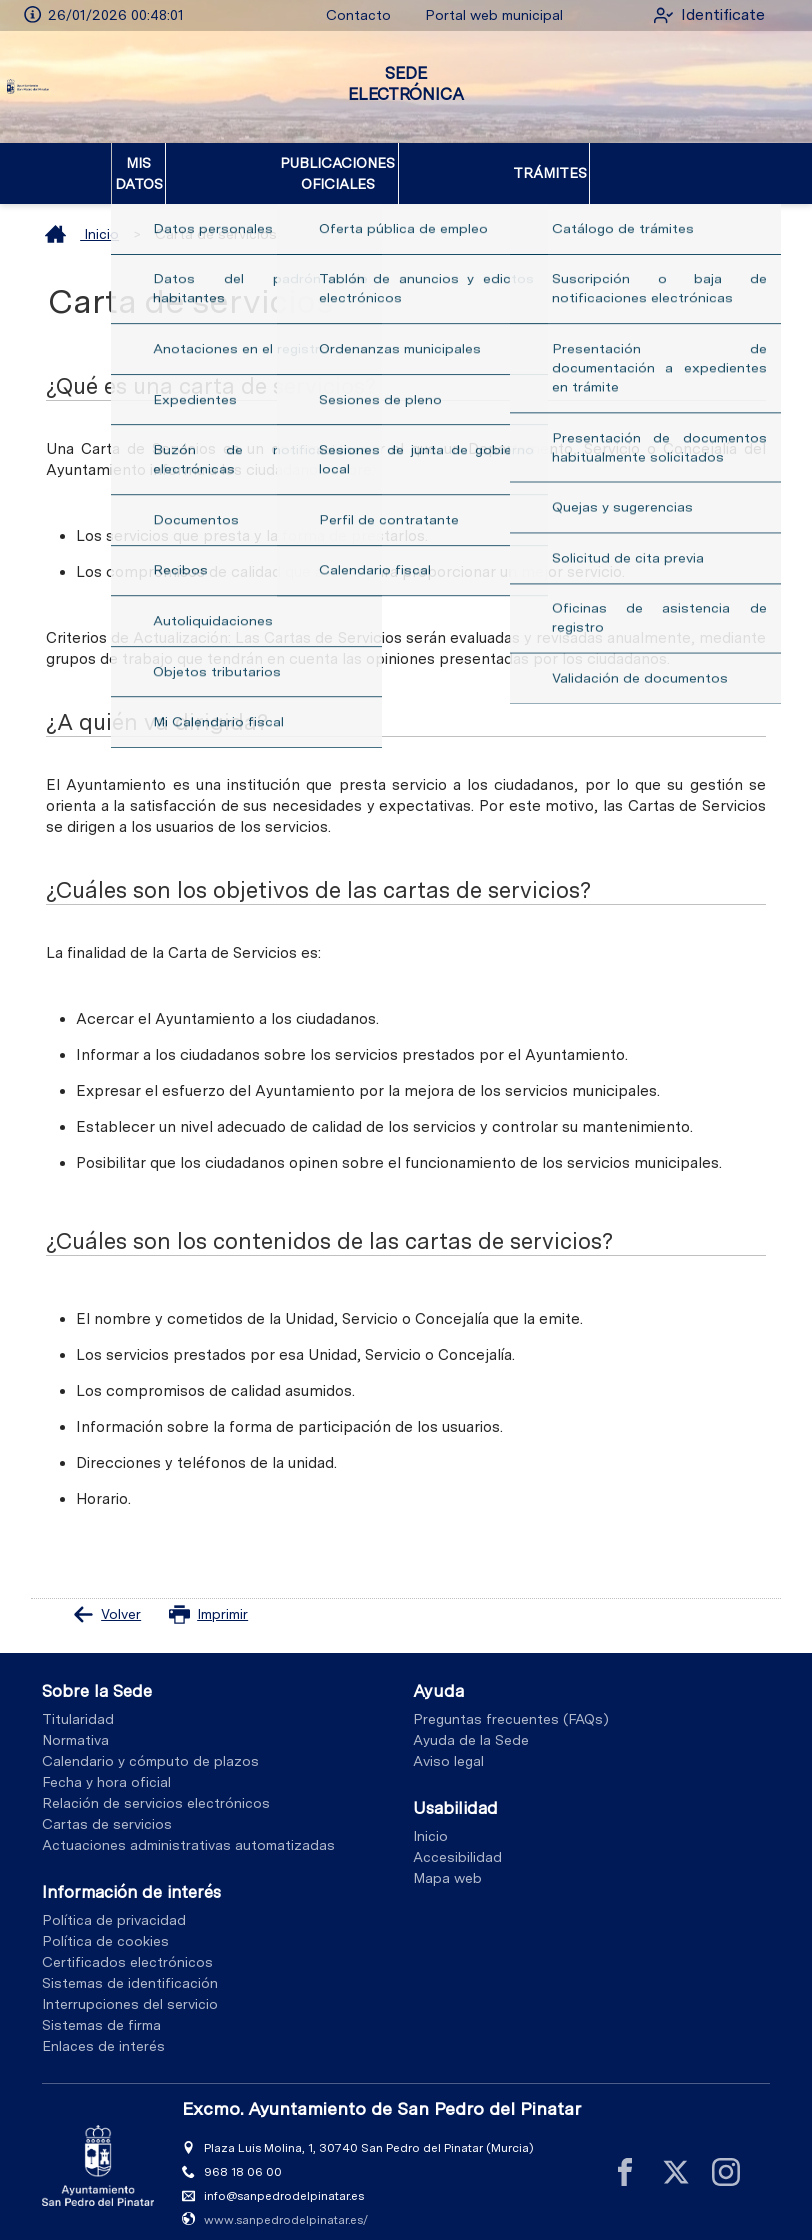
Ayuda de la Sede (471, 1720)
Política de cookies (105, 1920)
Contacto (338, 15)
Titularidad (78, 1699)
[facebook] (625, 2152)
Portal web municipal (473, 15)
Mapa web (447, 1857)
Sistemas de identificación (130, 1962)
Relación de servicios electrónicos (156, 1783)
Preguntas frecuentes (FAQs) (511, 1699)
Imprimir (208, 1593)
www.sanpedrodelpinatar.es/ (286, 2199)
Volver (107, 1593)
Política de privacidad (114, 1899)
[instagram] (726, 2152)
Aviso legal (448, 1741)
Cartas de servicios (107, 1804)
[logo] (98, 86)
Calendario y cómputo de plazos (150, 1741)
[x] (676, 2152)
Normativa (75, 1720)
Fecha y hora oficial (106, 1762)
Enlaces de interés (103, 2025)
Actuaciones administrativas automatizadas (188, 1825)
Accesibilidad (457, 1836)
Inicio (82, 213)
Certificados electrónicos (127, 1941)
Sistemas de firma (101, 2004)
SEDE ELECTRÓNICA (406, 83)
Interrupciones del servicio (130, 1983)
